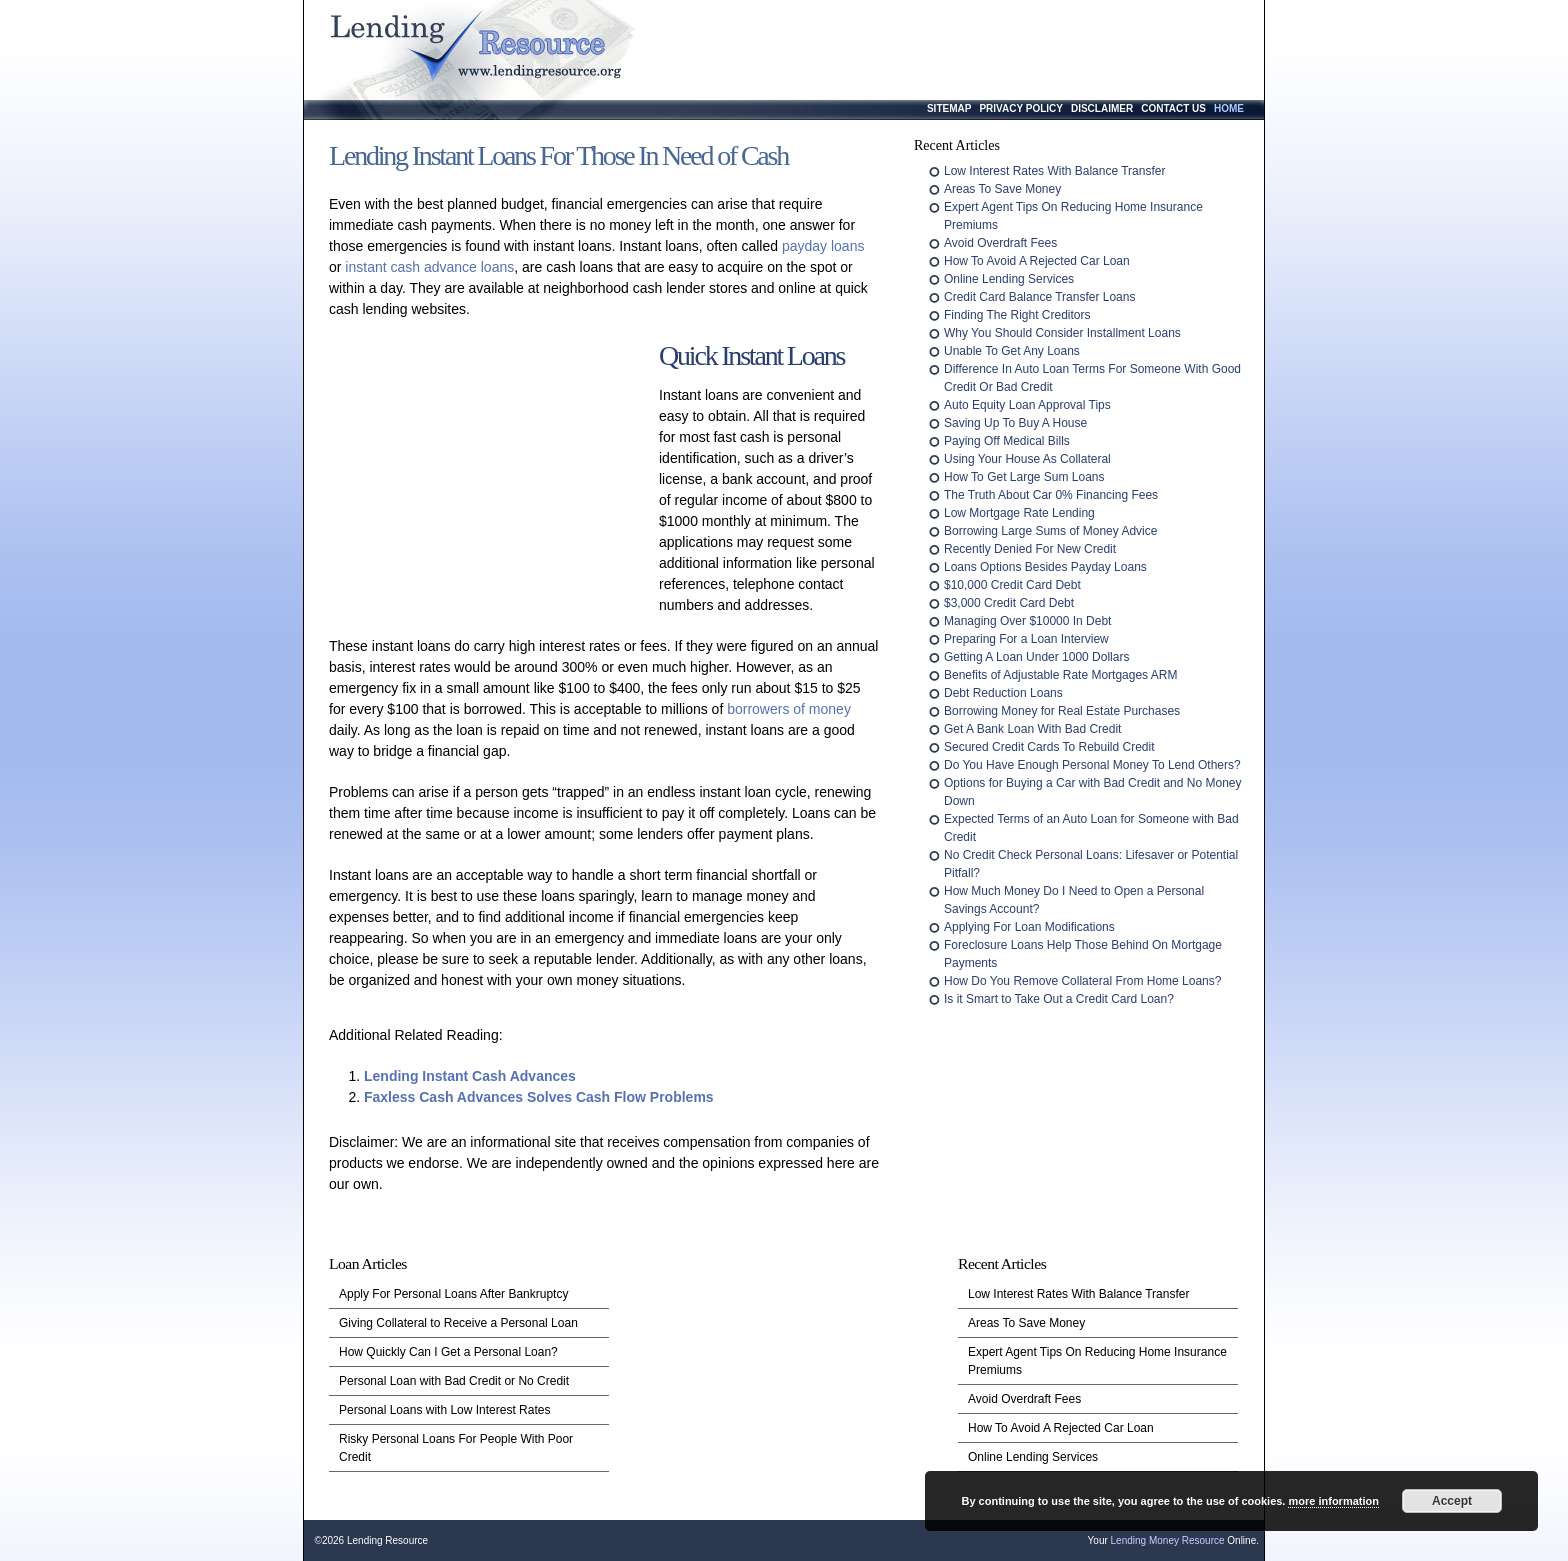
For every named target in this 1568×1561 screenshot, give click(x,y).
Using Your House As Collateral (1027, 459)
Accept (1452, 1501)
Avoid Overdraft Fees (1000, 243)
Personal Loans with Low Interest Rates (444, 1410)
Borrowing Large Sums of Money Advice (1050, 531)
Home (1229, 108)
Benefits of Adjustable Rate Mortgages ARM (1060, 675)
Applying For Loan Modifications (1029, 927)
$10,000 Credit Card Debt (1012, 585)
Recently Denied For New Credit (1030, 549)
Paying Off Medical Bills (1007, 441)
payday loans (823, 246)
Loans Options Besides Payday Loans (1045, 567)
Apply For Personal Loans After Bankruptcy (453, 1294)
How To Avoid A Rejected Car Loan (1037, 261)
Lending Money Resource (1168, 1540)
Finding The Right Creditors (1017, 315)
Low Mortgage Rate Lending (1019, 513)
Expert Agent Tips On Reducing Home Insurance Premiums (1097, 1361)
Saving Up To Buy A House (1015, 423)
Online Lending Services (1009, 279)
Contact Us (1173, 108)
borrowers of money (789, 709)
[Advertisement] (489, 485)
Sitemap (949, 108)
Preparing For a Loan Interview (1026, 639)
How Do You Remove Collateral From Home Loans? (1082, 981)
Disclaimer (1102, 108)
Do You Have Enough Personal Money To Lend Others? (1092, 765)
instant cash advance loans (429, 267)
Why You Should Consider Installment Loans (1062, 333)
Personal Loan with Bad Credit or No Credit (454, 1381)
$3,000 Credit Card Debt (1009, 603)
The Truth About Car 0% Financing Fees (1051, 495)
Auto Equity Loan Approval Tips (1027, 405)
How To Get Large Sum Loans (1024, 477)
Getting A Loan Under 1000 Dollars (1036, 657)
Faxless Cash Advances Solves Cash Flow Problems (539, 1097)
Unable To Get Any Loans (1012, 351)
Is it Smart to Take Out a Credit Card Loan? (1059, 999)
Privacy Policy (1021, 108)
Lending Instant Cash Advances (470, 1076)
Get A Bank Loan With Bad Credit (1032, 729)
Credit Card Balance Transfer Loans (1039, 297)
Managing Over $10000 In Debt (1027, 621)
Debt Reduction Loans (1003, 693)
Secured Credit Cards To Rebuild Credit (1049, 747)
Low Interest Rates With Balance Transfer (1054, 171)
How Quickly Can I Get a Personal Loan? (448, 1352)
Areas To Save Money (1002, 189)
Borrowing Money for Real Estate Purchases (1062, 711)
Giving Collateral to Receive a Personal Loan (458, 1323)
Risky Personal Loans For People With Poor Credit (456, 1448)
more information (1333, 1501)
